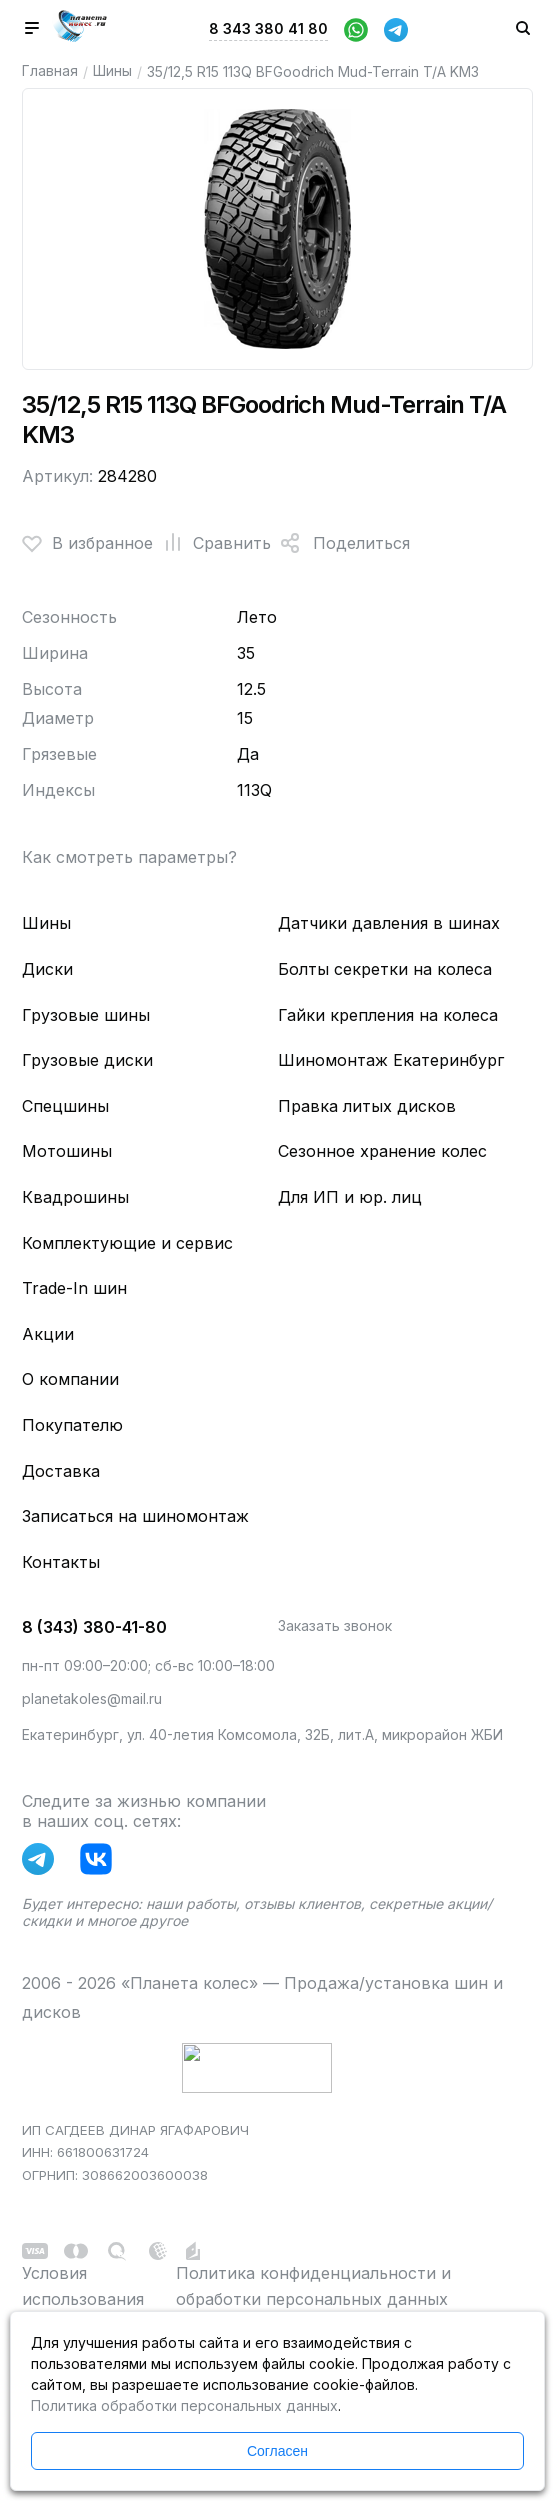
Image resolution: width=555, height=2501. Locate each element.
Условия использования (83, 2286)
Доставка (61, 1471)
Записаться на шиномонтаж (135, 1516)
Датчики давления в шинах (389, 923)
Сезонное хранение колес (382, 1151)
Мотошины (67, 1151)
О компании (70, 1379)
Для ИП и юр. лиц (350, 1197)
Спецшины (65, 1106)
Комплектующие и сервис (127, 1243)
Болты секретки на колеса (385, 969)
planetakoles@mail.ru (92, 1698)
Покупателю (72, 1425)
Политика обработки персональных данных (184, 2405)
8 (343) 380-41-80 (94, 1627)
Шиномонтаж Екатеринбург (391, 1060)
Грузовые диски (87, 1060)
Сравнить (212, 543)
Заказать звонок (335, 1625)
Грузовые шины (86, 1015)
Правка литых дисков (367, 1106)
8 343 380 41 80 (268, 28)
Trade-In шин (74, 1288)
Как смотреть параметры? (129, 857)
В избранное (87, 543)
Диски (47, 969)
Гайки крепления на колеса (388, 1015)
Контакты (61, 1562)
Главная (50, 70)
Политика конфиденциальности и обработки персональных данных (313, 2286)
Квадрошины (75, 1197)
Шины (112, 70)
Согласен (277, 2451)
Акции (48, 1334)
